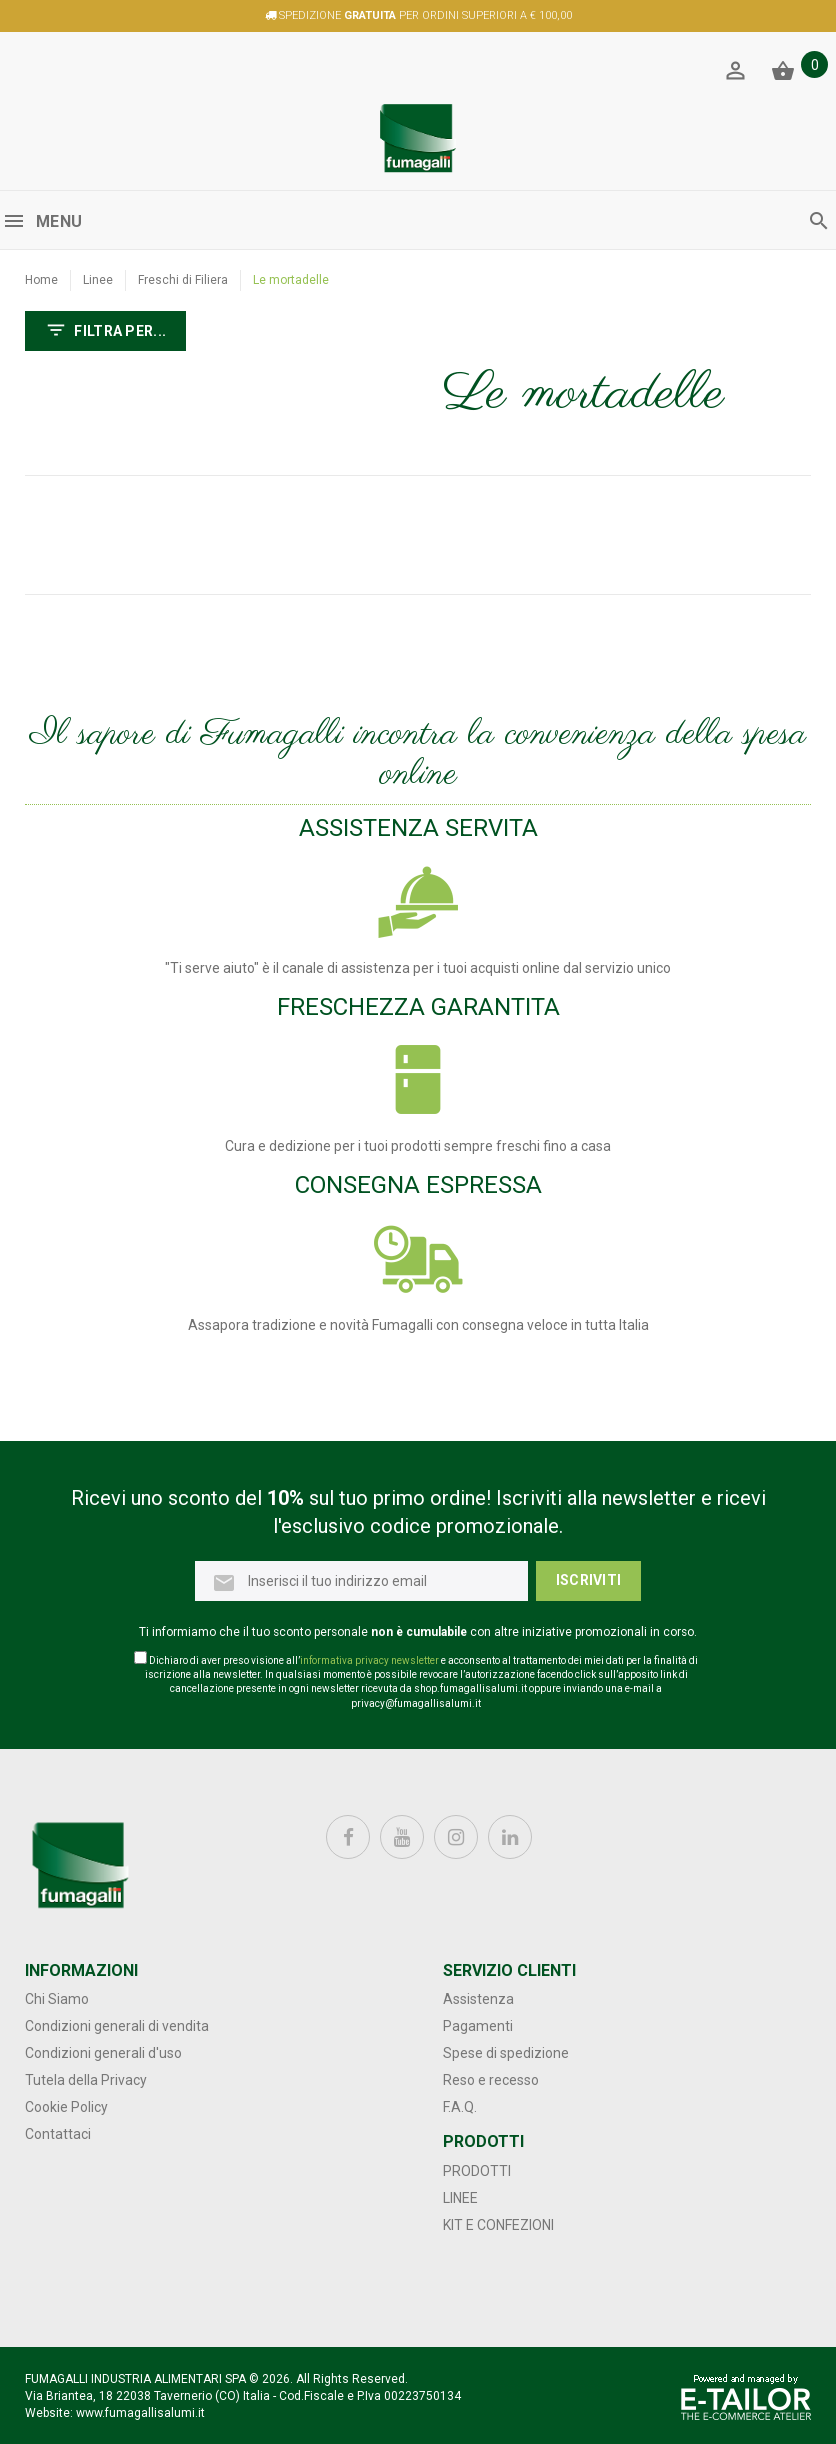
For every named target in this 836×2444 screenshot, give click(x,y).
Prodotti (477, 2171)
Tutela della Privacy (86, 2080)
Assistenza (478, 1999)
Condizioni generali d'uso (103, 2053)
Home (41, 280)
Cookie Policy (66, 2107)
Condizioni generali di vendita (117, 2026)
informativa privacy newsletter (369, 1660)
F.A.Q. (460, 2107)
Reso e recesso (491, 2080)
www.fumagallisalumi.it (140, 2413)
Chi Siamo (57, 1999)
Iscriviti (589, 1580)
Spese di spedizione (506, 2053)
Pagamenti (478, 2026)
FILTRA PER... (105, 332)
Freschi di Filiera (183, 280)
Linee (98, 280)
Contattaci (58, 2134)
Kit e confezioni (498, 2225)
